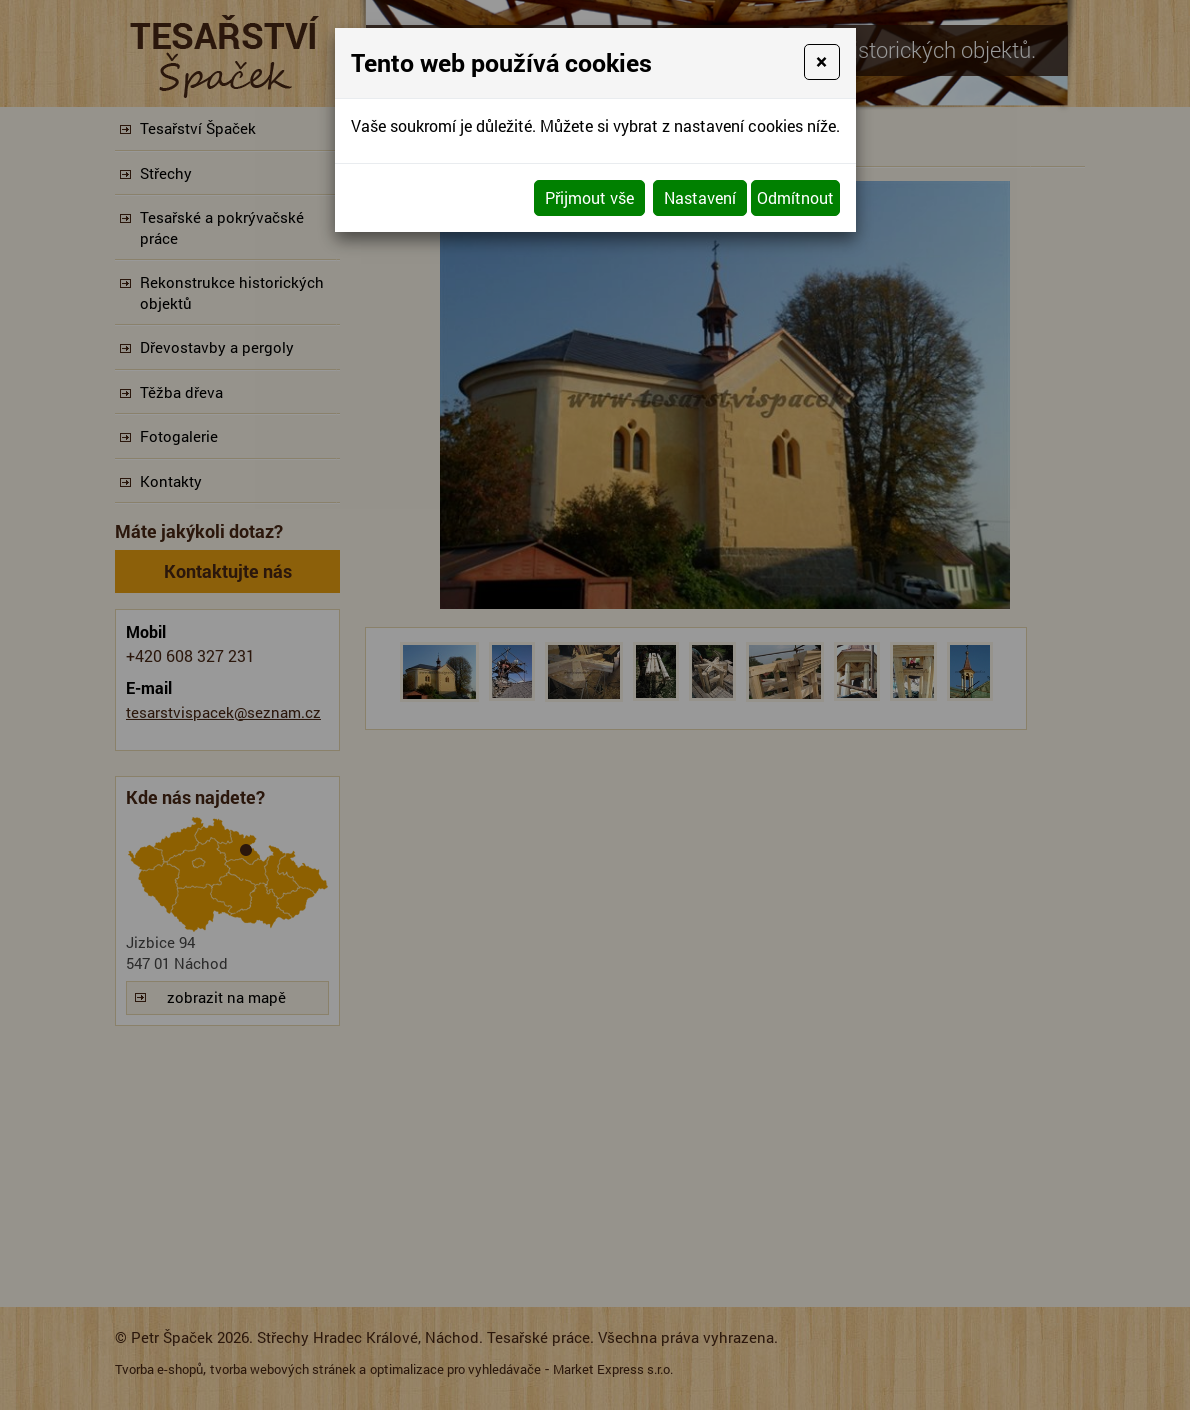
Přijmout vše (589, 197)
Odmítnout (795, 197)
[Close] (821, 62)
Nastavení (700, 197)
